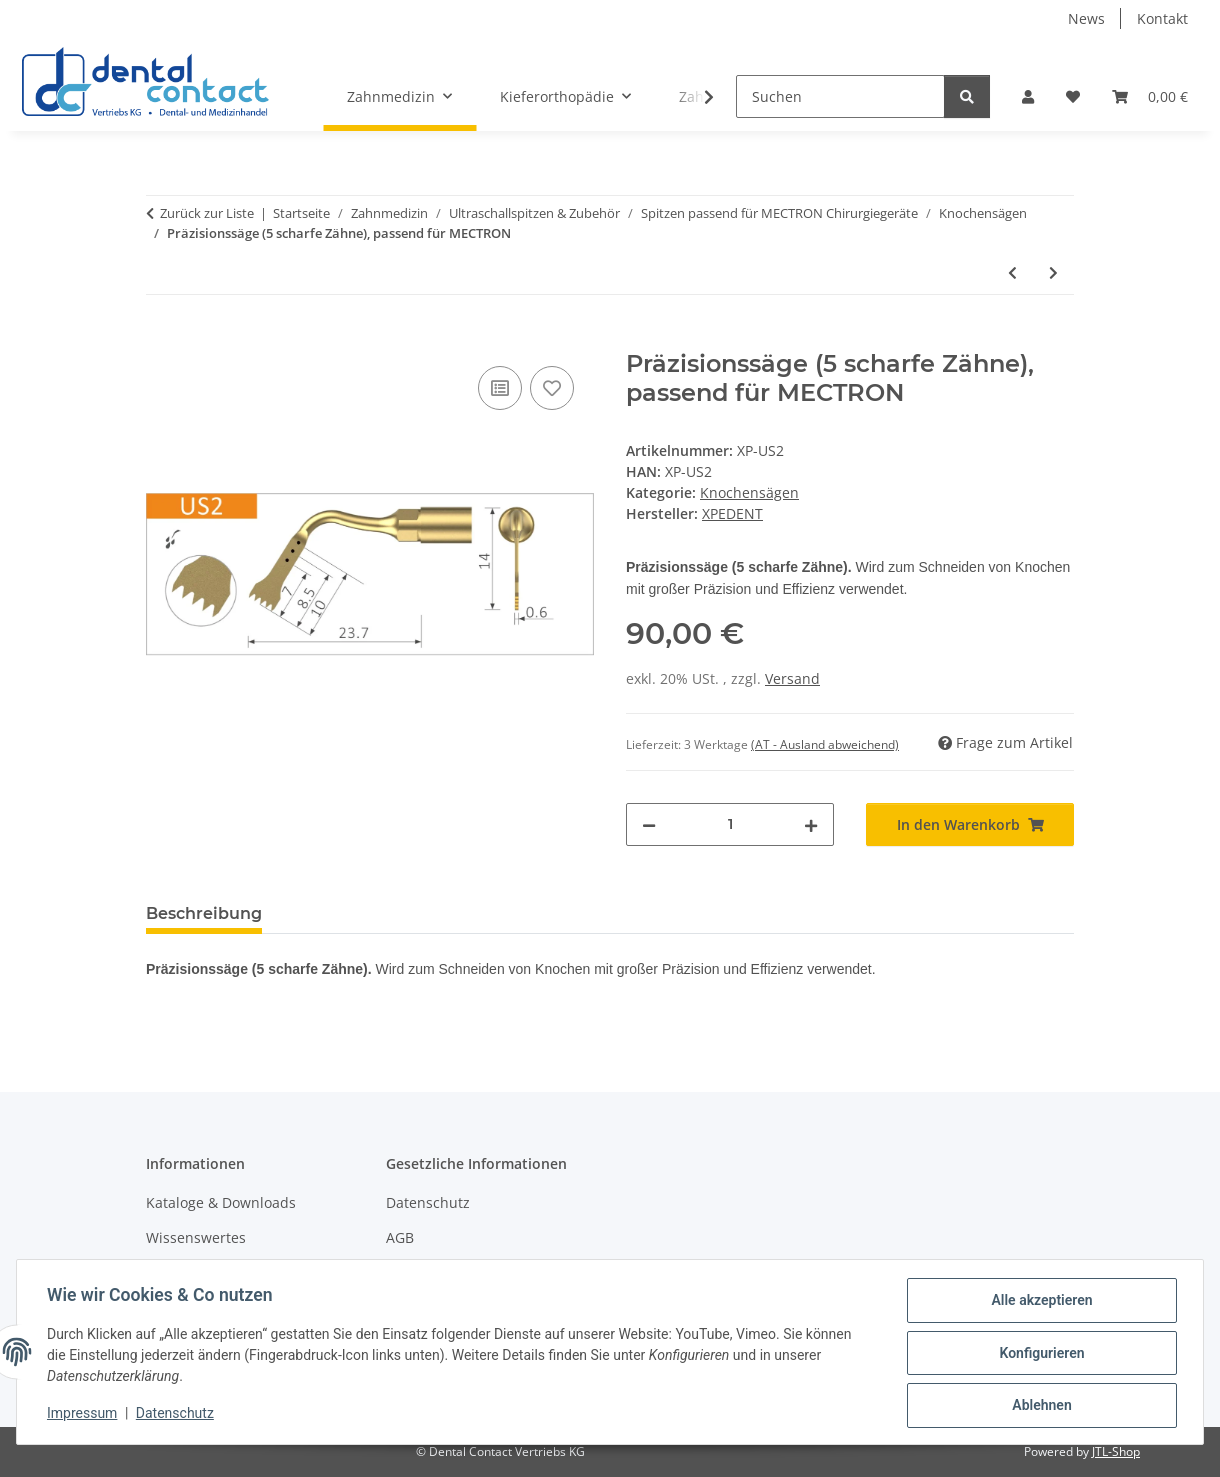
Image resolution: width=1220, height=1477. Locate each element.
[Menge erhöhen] (811, 824)
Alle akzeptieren (1039, 1302)
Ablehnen (1039, 1406)
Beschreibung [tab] (204, 913)
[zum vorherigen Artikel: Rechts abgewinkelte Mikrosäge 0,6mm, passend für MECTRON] (1012, 272)
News (1086, 18)
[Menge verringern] (649, 824)
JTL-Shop (1116, 1451)
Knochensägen (749, 492)
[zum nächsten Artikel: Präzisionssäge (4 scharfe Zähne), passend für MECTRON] (1053, 272)
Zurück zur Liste (207, 213)
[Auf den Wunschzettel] (552, 388)
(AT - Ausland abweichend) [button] (825, 744)
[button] (1028, 96)
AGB (400, 1237)
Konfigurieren (1039, 1354)
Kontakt (1162, 18)
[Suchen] (840, 96)
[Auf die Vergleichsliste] (500, 388)
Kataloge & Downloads (221, 1202)
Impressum (84, 1415)
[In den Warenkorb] (162, 339)
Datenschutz (177, 1415)
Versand (792, 678)
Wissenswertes (196, 1237)
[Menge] (730, 824)
